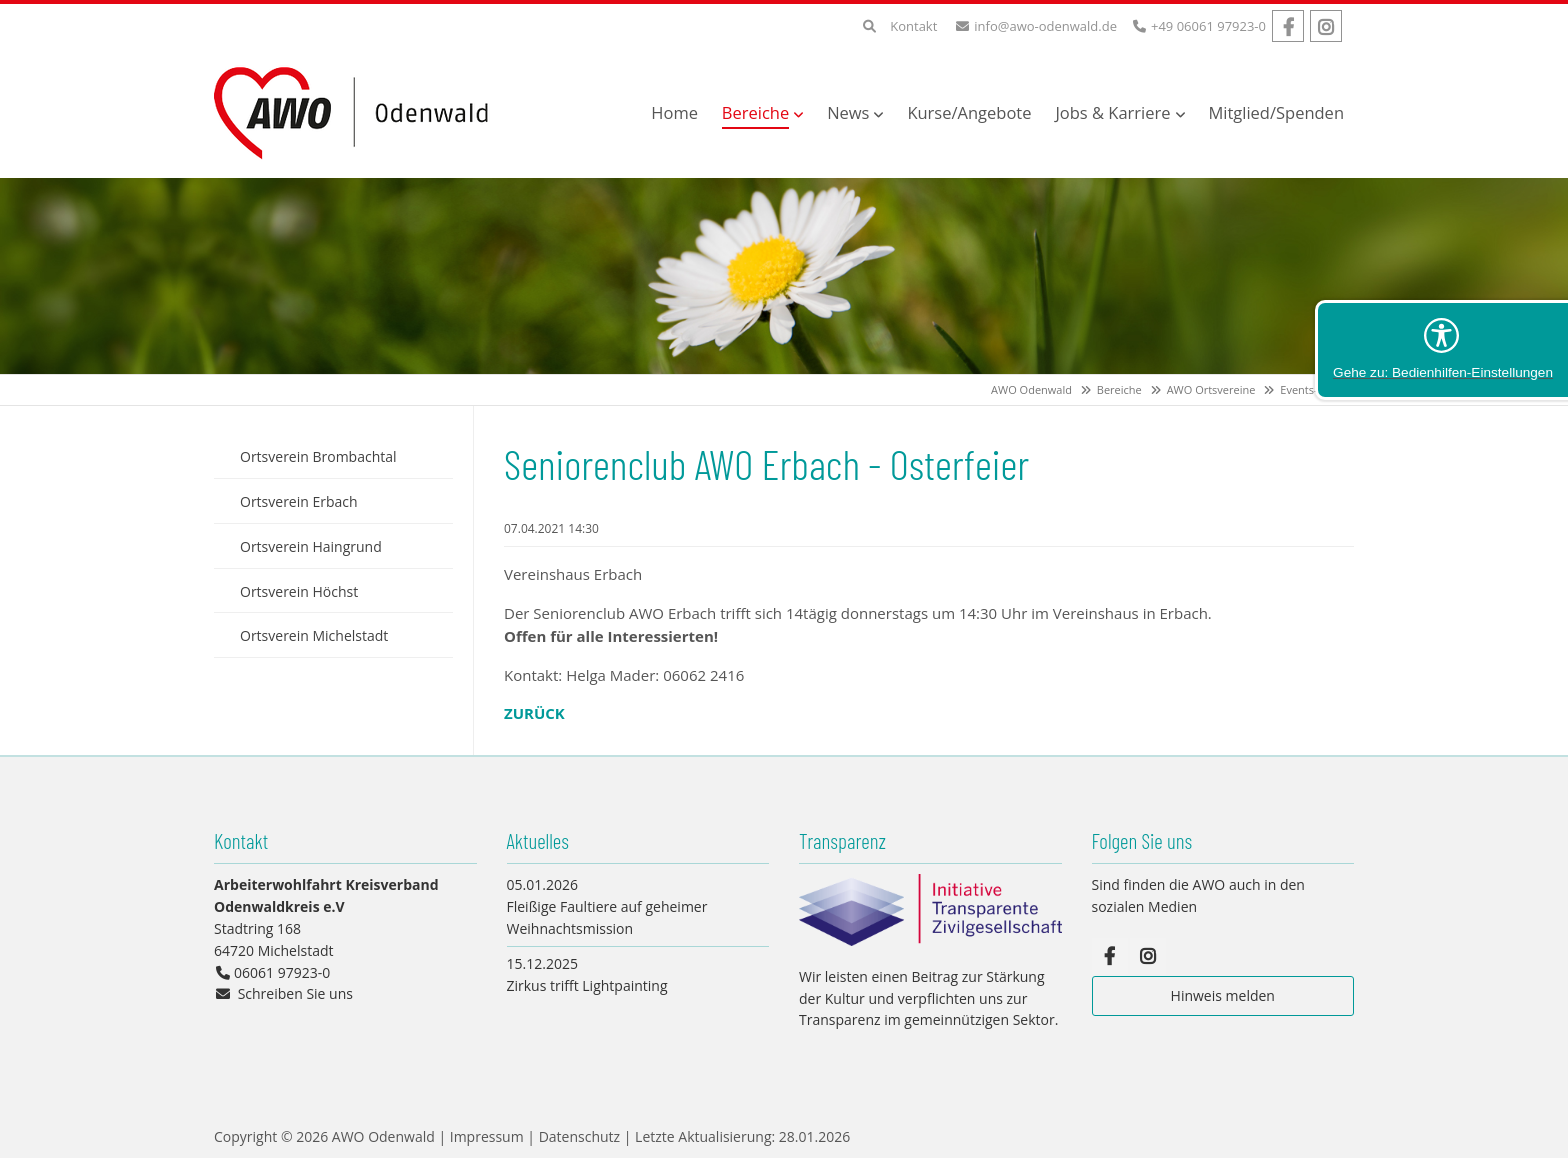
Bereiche (1119, 389)
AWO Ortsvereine (1211, 389)
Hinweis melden (1223, 995)
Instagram (1326, 26)
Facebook (1288, 26)
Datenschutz (579, 1136)
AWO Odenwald (1031, 389)
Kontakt (913, 26)
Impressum (487, 1136)
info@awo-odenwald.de (1045, 26)
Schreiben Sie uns (295, 993)
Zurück (534, 713)
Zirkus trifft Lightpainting (587, 985)
